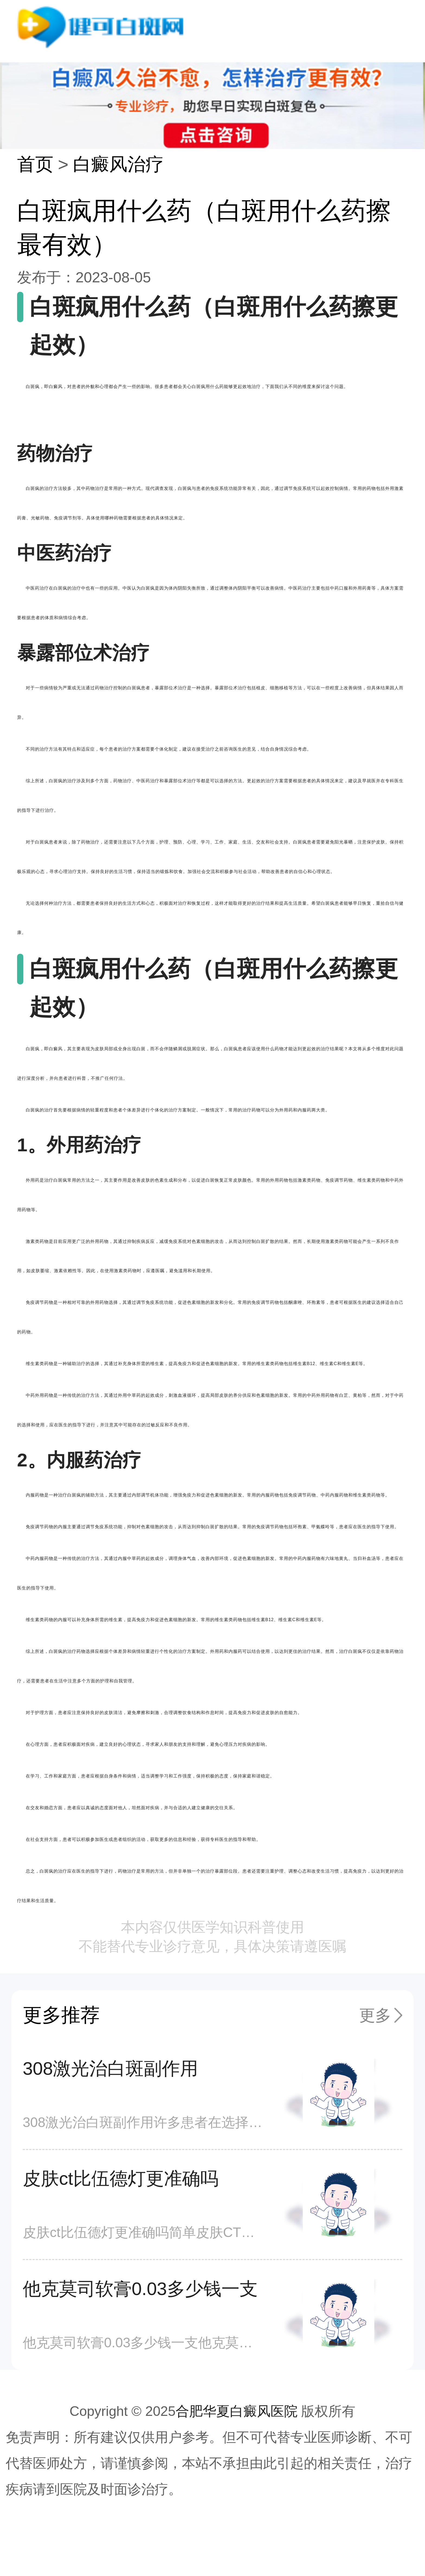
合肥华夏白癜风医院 (237, 2411)
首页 (35, 164)
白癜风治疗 (118, 164)
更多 (375, 2015)
